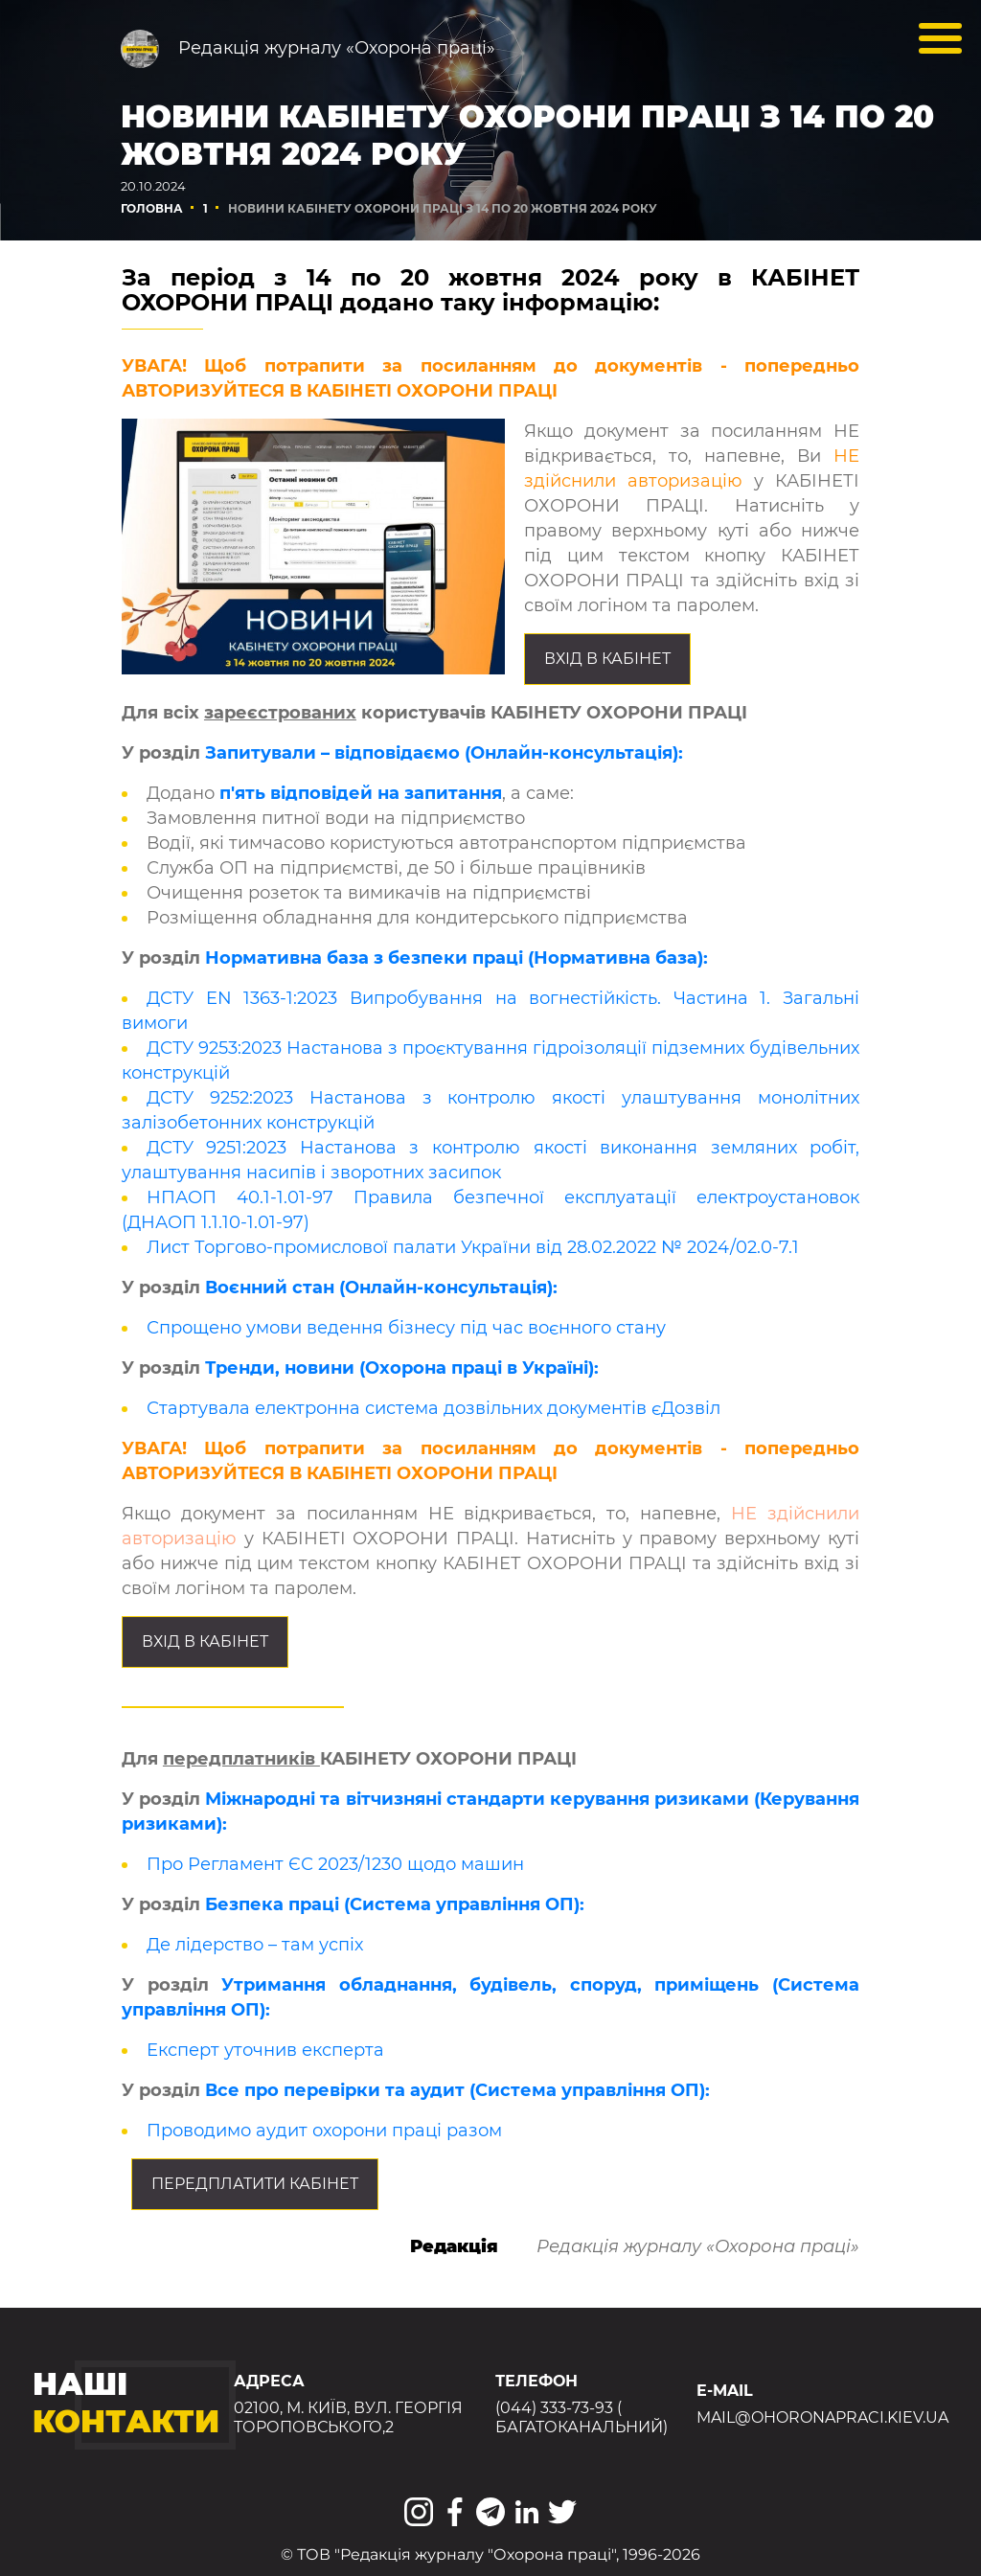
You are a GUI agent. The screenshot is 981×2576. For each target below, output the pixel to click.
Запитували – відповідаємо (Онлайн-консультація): (444, 753)
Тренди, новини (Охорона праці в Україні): (402, 1368)
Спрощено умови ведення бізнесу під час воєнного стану (406, 1327)
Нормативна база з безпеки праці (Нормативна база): (456, 958)
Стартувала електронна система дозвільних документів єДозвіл (433, 1408)
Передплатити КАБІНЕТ (254, 2184)
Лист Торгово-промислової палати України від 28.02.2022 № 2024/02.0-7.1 (473, 1247)
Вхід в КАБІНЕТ (607, 659)
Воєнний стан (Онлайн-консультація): (381, 1287)
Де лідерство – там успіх (255, 1944)
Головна (152, 208)
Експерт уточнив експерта (265, 2050)
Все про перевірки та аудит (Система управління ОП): (457, 2090)
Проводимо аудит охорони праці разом (324, 2130)
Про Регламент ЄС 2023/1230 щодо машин (335, 1864)
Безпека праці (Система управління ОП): (394, 1904)
